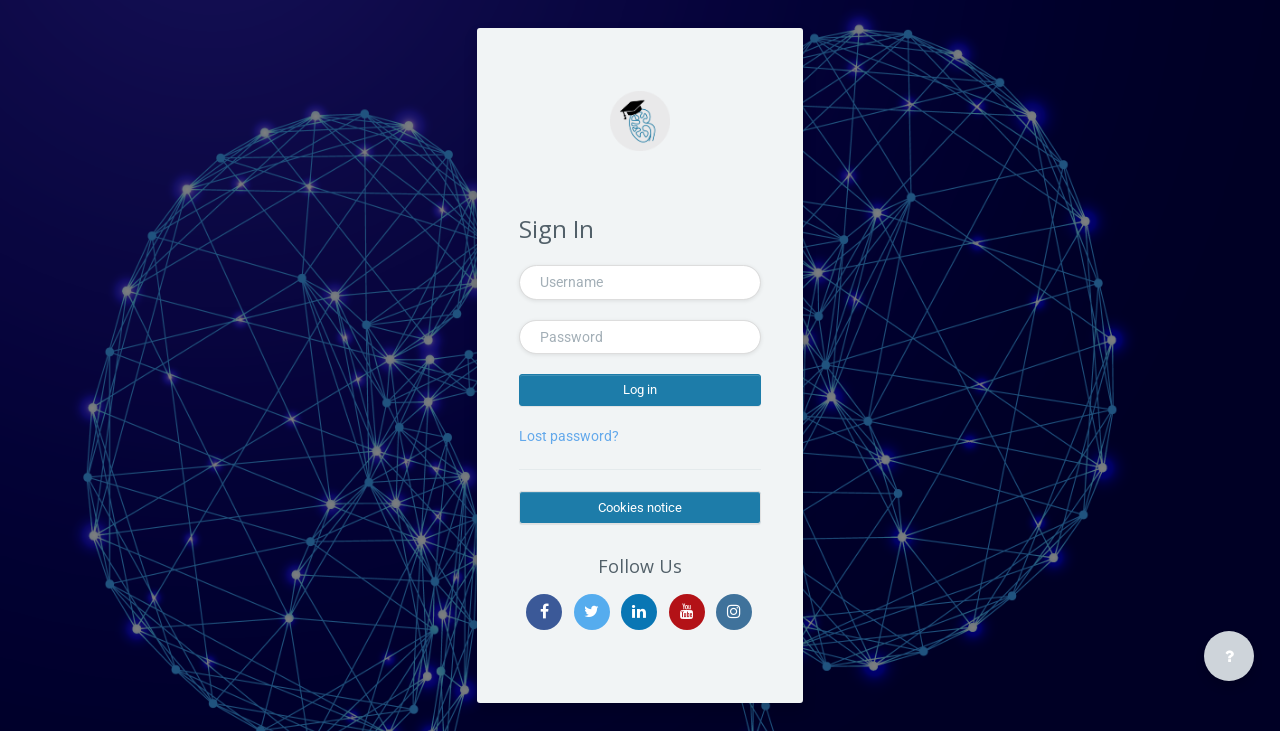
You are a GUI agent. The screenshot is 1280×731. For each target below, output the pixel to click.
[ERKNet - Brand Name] (640, 121)
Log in (640, 389)
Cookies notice (640, 507)
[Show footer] (1229, 656)
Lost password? (569, 436)
